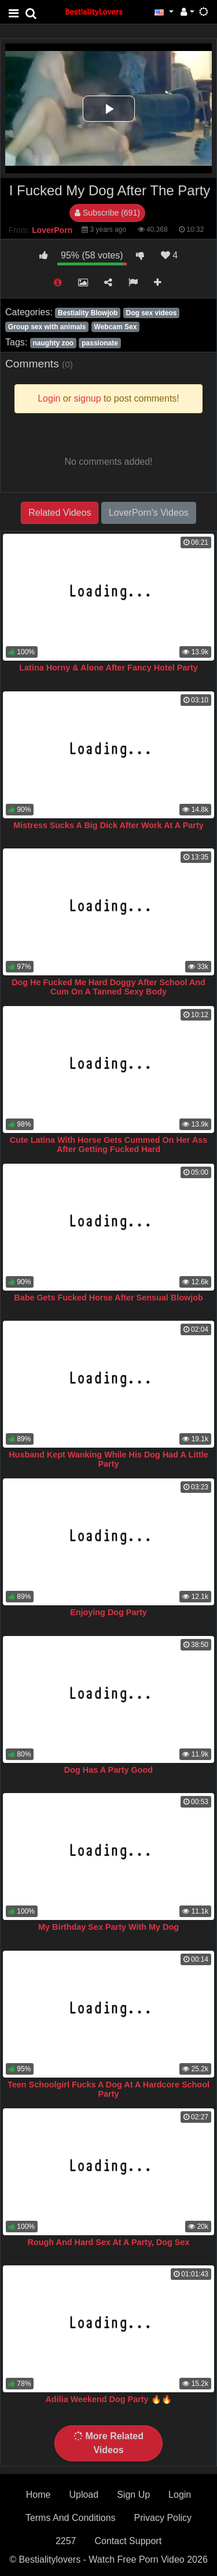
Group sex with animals (47, 327)
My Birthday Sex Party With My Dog (108, 1927)
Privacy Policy (163, 2518)
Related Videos (59, 513)
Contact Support (127, 2541)
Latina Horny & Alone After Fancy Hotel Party (108, 667)
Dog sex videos (151, 313)
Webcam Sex (115, 327)
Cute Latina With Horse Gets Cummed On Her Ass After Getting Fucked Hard (109, 1144)
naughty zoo (52, 343)
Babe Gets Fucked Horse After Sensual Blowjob (108, 1297)
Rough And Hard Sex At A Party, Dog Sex (109, 2242)
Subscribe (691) (107, 212)
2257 (66, 2541)
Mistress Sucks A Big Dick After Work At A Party (108, 825)
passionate (100, 343)
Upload (83, 2495)
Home (38, 2495)
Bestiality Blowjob (87, 313)
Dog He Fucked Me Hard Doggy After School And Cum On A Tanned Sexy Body (108, 987)
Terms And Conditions (70, 2518)
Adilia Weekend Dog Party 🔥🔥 (108, 2399)
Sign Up (133, 2495)
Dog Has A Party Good (108, 1770)
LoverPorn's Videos (149, 513)
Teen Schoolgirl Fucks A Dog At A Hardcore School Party (108, 2089)
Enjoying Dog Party (108, 1612)
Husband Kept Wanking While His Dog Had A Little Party (108, 1459)
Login (179, 2495)
